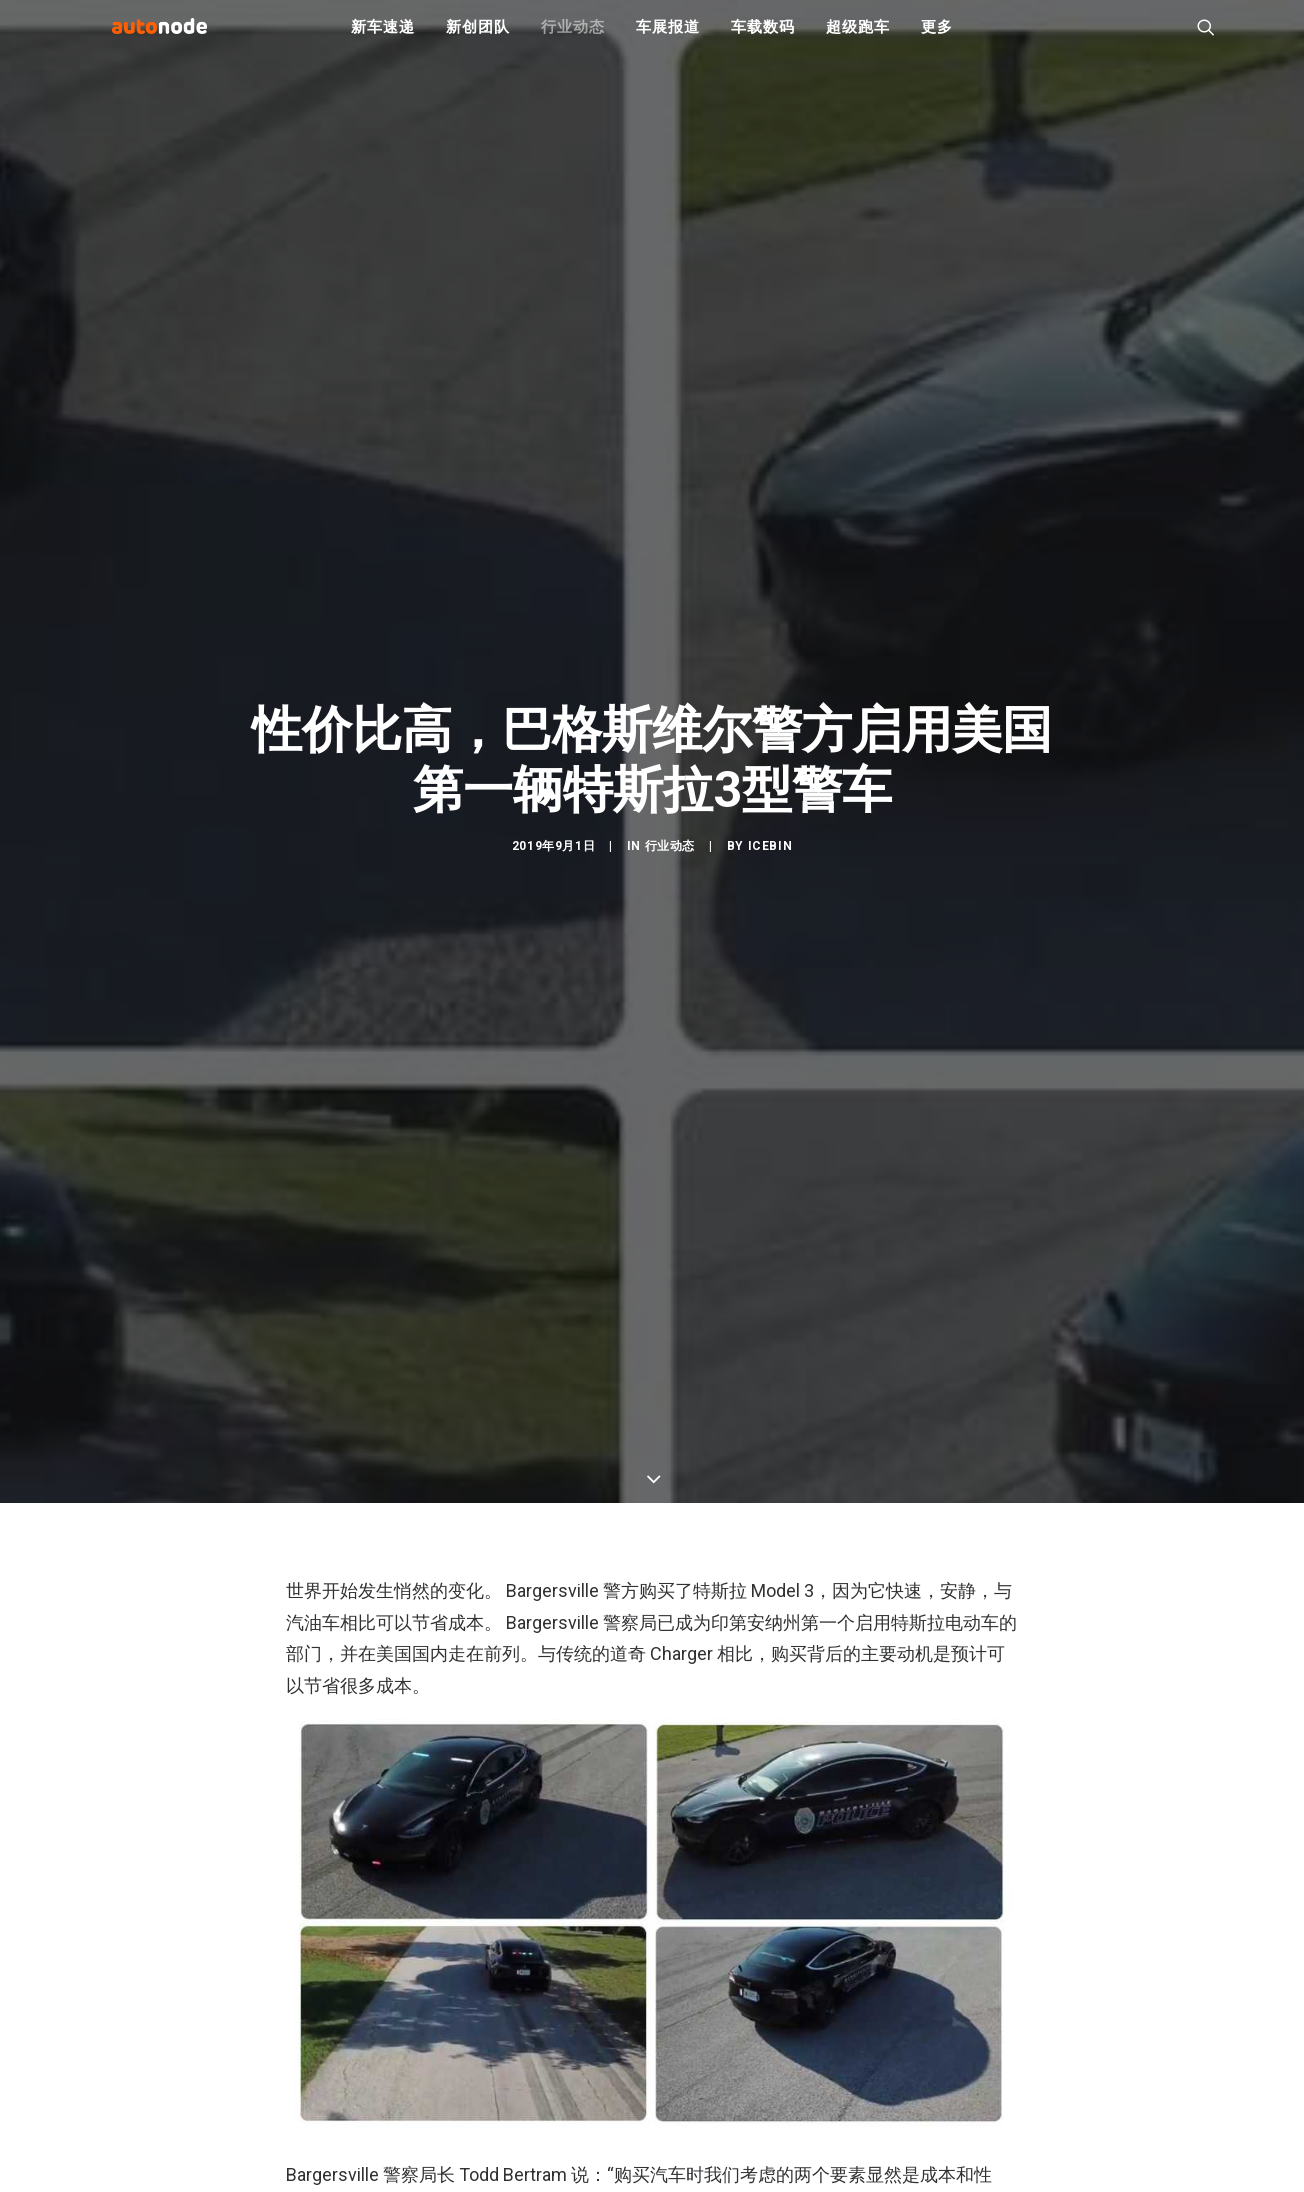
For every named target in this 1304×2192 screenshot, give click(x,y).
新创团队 (477, 40)
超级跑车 (857, 40)
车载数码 (762, 40)
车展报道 (667, 40)
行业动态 (572, 40)
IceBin (770, 930)
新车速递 (382, 40)
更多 (937, 40)
